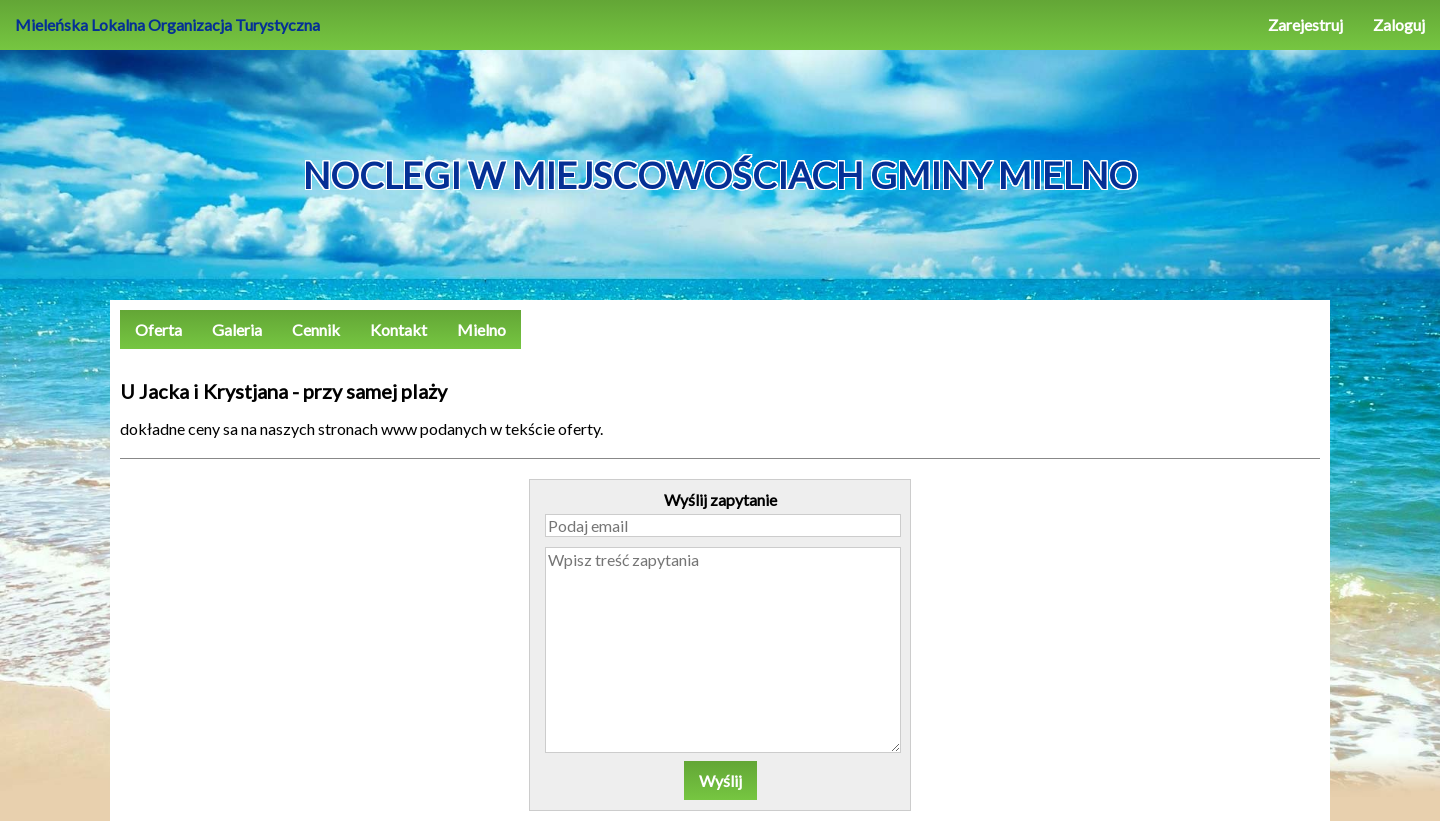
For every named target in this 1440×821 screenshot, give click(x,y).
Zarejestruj (1305, 24)
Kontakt (398, 329)
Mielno (481, 329)
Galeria (237, 329)
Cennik (316, 329)
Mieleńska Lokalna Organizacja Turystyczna (167, 24)
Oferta (158, 329)
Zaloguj (1399, 24)
